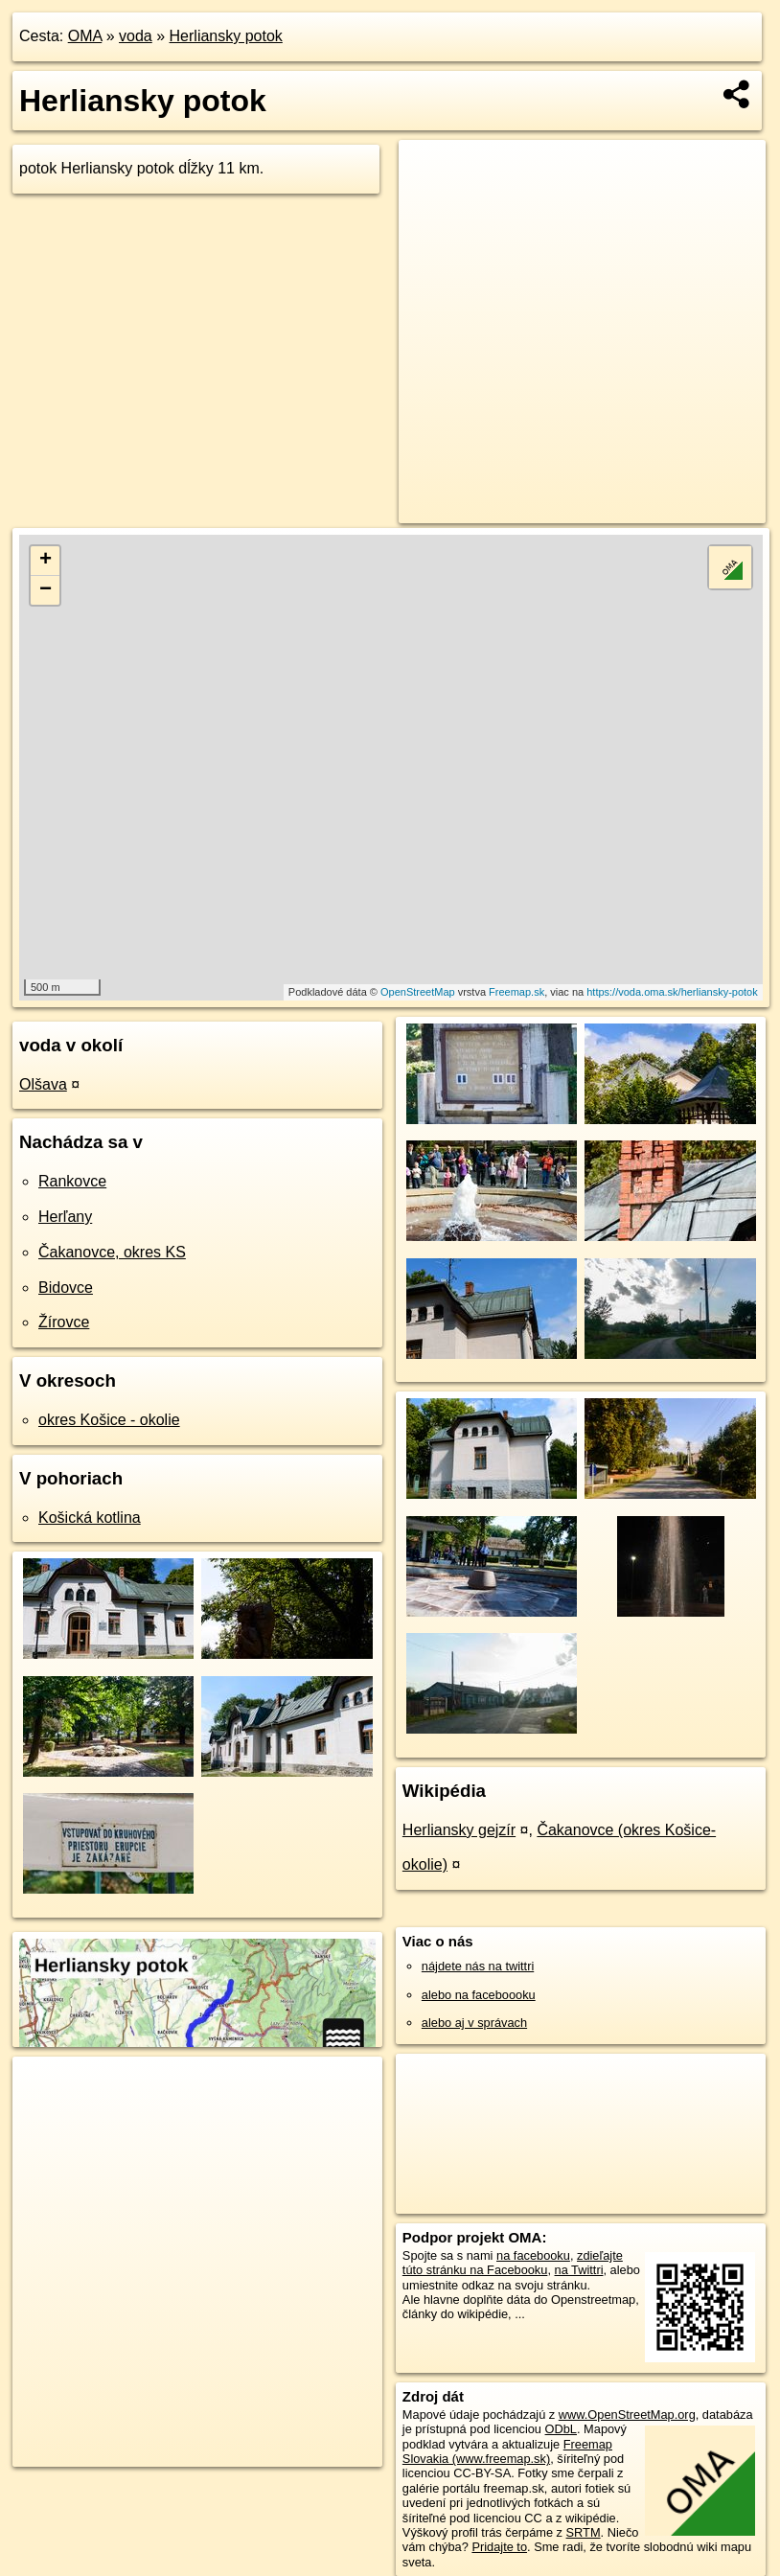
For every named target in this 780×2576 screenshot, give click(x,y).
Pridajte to (499, 2547)
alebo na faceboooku (479, 1995)
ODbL (561, 2429)
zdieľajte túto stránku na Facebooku (512, 2262)
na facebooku (533, 2255)
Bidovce (65, 1287)
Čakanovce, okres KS (112, 1252)
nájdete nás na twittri (478, 1966)
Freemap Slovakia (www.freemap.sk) (507, 2451)
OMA (85, 36)
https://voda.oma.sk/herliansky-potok (672, 992)
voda (135, 36)
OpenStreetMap (417, 992)
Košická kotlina (89, 1517)
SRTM (583, 2532)
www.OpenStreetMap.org (627, 2414)
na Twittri (579, 2270)
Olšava (43, 1084)
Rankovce (72, 1181)
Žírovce (63, 1322)
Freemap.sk (516, 992)
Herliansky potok (226, 36)
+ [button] (45, 560)
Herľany (65, 1216)
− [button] (45, 590)
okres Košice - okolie (109, 1420)
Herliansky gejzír (459, 1830)
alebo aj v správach (474, 2022)
